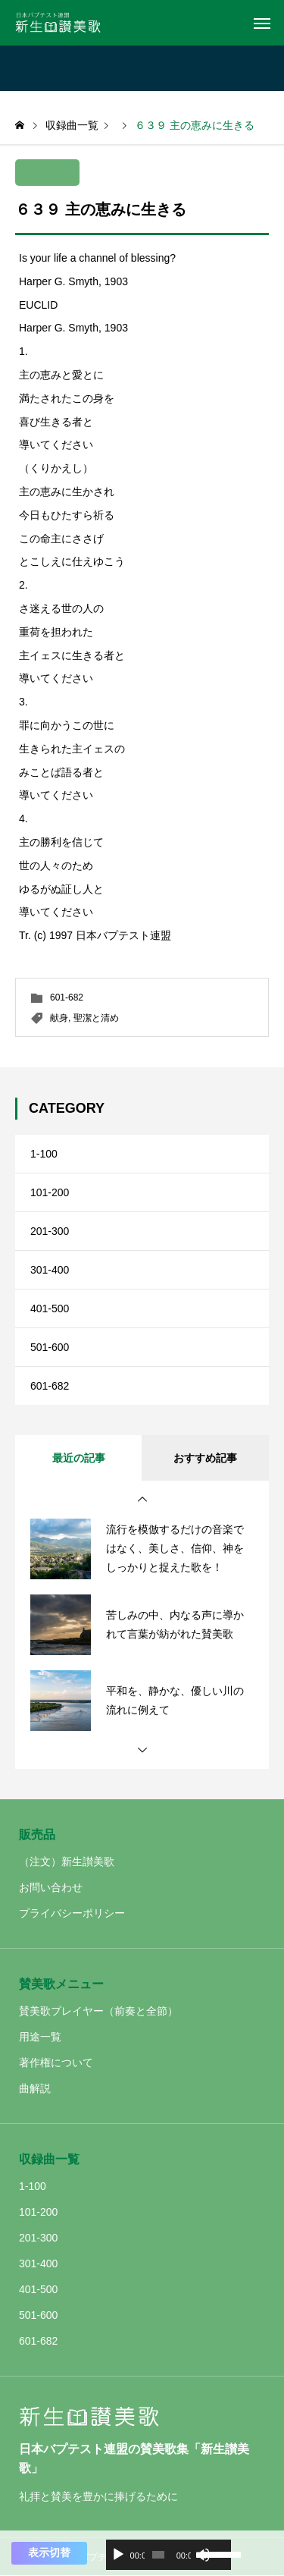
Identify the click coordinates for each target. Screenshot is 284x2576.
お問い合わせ (51, 1887)
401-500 (49, 1308)
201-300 (49, 1231)
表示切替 (49, 2552)
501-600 (49, 1347)
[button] (142, 1500)
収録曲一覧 (49, 2159)
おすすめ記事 (205, 1458)
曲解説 (35, 2088)
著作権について (56, 2062)
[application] (168, 2555)
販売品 (37, 1834)
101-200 (49, 1192)
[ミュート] (203, 2554)
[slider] (158, 2555)
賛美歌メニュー (61, 1984)
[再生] (118, 2554)
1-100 (44, 1154)
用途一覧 (40, 2037)
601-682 (66, 997)
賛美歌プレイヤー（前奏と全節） (98, 2011)
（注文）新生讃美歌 (66, 1861)
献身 (59, 1018)
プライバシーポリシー (72, 1913)
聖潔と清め (96, 1018)
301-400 (49, 1270)
